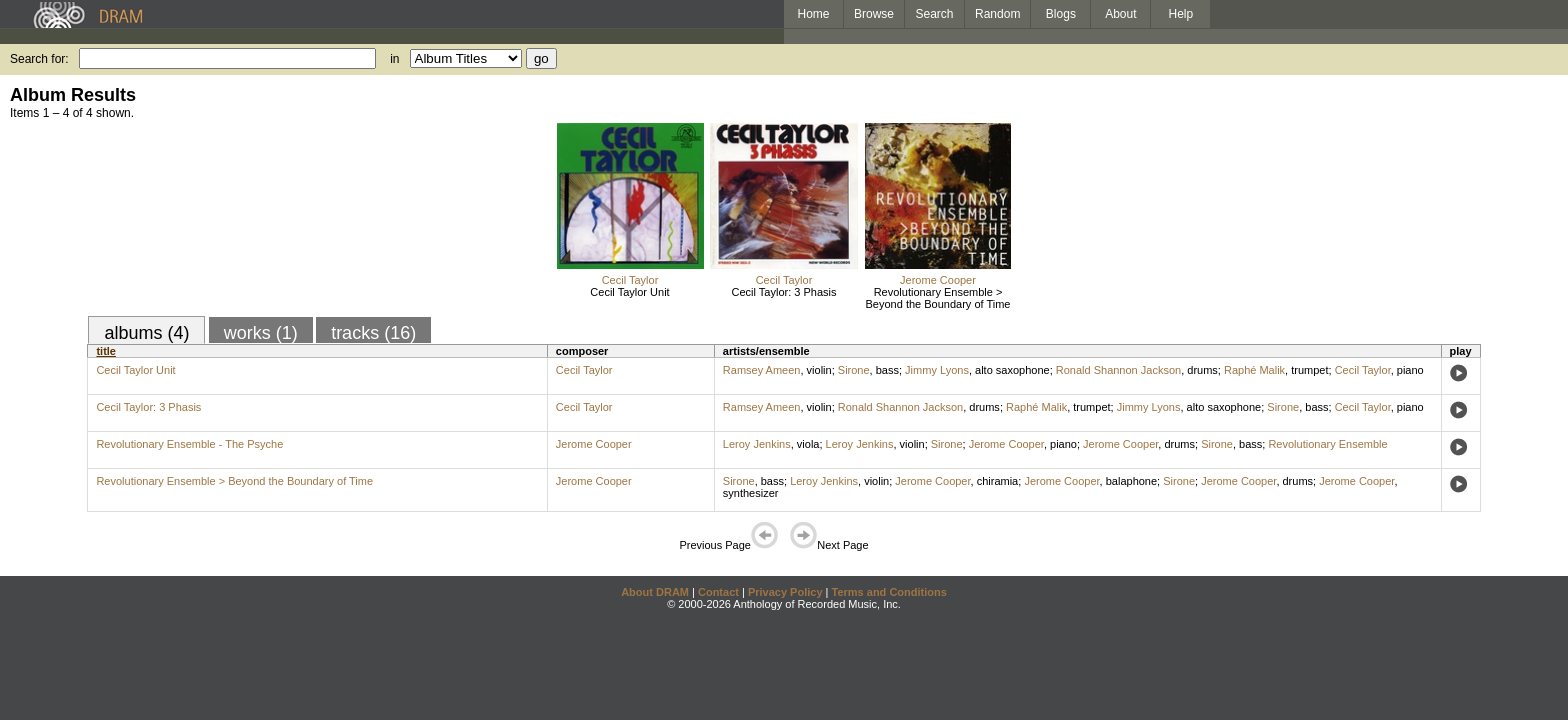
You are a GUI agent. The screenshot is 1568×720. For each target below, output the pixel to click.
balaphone (1131, 481)
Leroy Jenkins (757, 444)
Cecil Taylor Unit (629, 292)
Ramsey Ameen (762, 370)
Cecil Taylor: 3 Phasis (784, 292)
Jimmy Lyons (937, 370)
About (1120, 14)
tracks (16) (373, 333)
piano (1410, 370)
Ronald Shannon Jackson (1118, 370)
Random (997, 14)
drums (1202, 370)
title (106, 351)
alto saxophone (1012, 370)
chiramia (998, 481)
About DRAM (655, 592)
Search (935, 14)
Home (813, 14)
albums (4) (146, 333)
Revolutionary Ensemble (1327, 444)
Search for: (39, 59)
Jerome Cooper (938, 280)
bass (887, 370)
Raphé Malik (1254, 370)
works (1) (261, 333)
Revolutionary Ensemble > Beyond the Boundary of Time (938, 298)
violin (819, 370)
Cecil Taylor (630, 280)
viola (808, 444)
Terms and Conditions (889, 592)
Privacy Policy (785, 592)
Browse (874, 14)
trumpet (1309, 370)
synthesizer (751, 493)
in (394, 59)
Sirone (854, 370)
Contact (718, 592)
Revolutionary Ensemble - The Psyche (189, 444)
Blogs (1061, 14)
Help (1181, 14)
